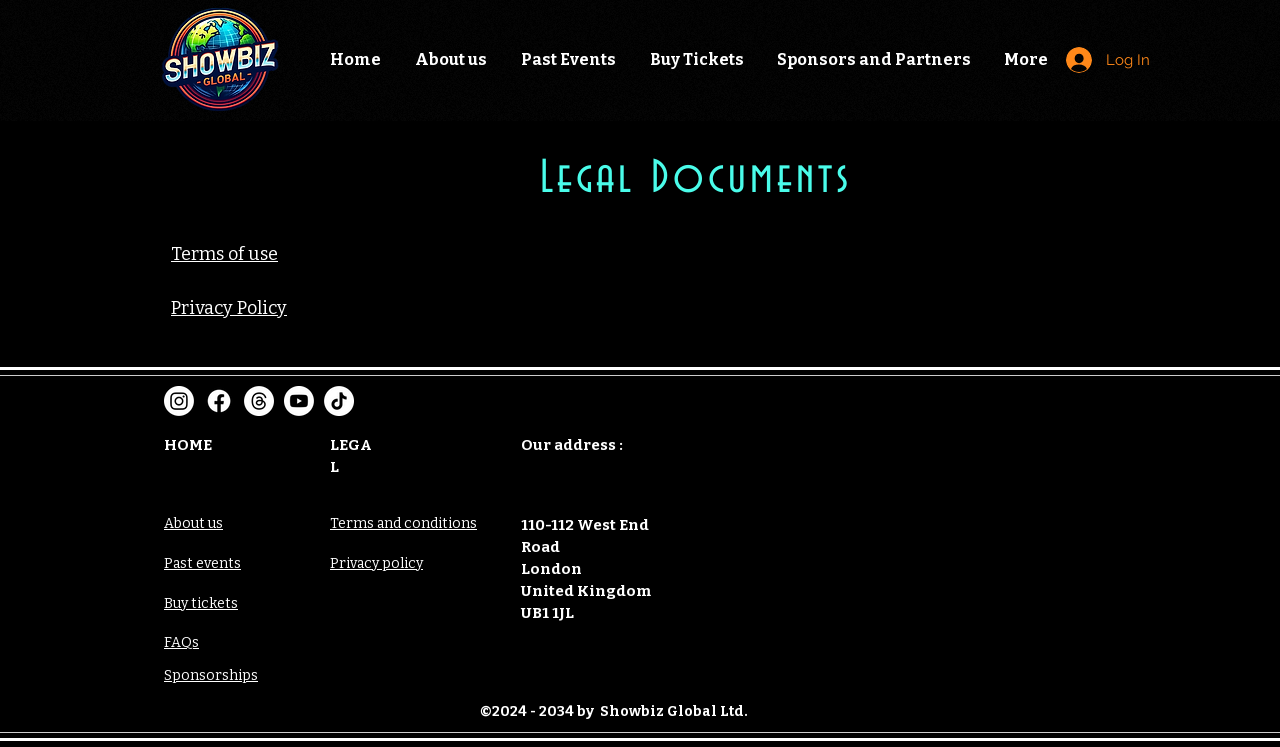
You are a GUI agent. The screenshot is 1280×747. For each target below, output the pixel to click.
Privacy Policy (229, 308)
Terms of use (224, 254)
